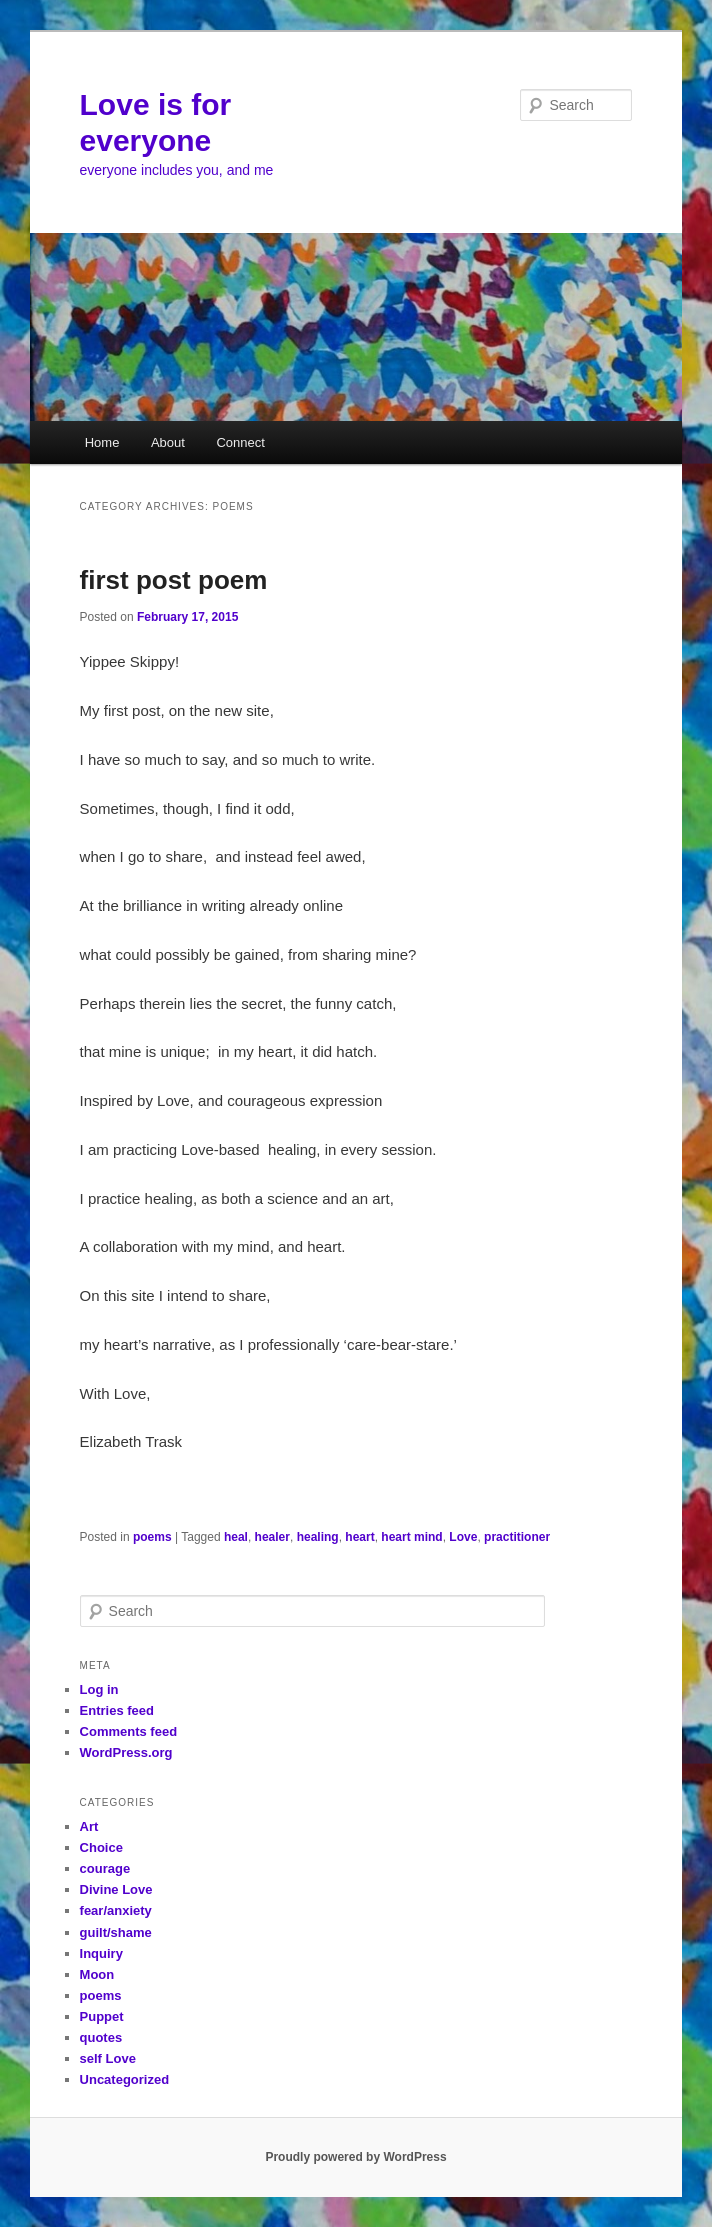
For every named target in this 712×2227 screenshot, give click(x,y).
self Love (108, 2058)
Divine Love (116, 1889)
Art (89, 1826)
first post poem (174, 580)
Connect (240, 442)
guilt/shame (116, 1932)
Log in (99, 1689)
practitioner (517, 1537)
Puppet (102, 2016)
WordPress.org (126, 1752)
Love (463, 1537)
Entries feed (117, 1710)
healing (318, 1537)
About (168, 442)
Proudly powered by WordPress (355, 2157)
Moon (97, 1974)
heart (359, 1537)
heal (236, 1537)
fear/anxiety (116, 1910)
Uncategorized (125, 2079)
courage (105, 1868)
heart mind (411, 1537)
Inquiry (101, 1953)
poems (152, 1537)
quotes (101, 2037)
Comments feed (129, 1731)
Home (102, 442)
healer (272, 1537)
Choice (101, 1847)
